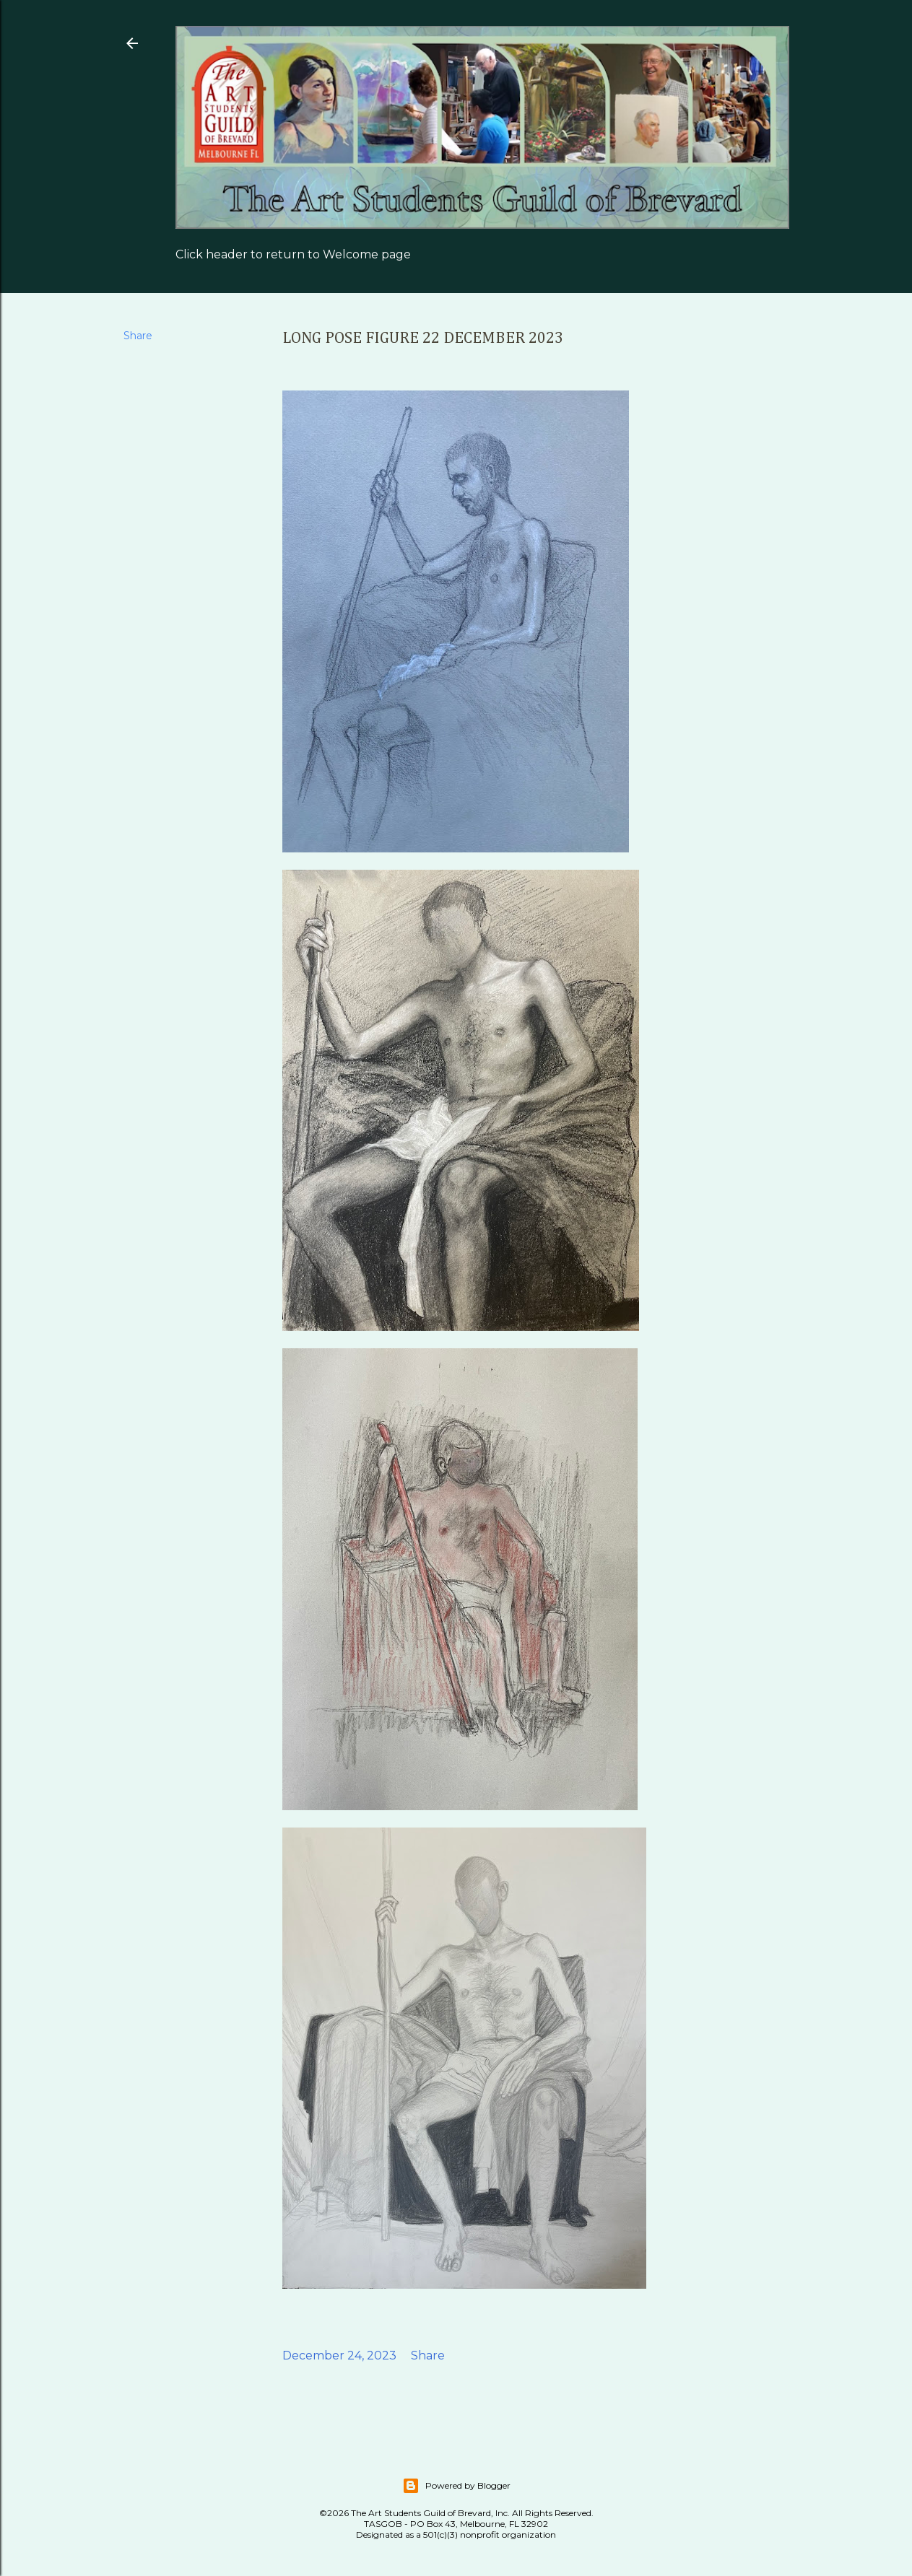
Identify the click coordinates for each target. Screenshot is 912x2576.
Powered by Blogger (456, 2485)
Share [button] (137, 335)
